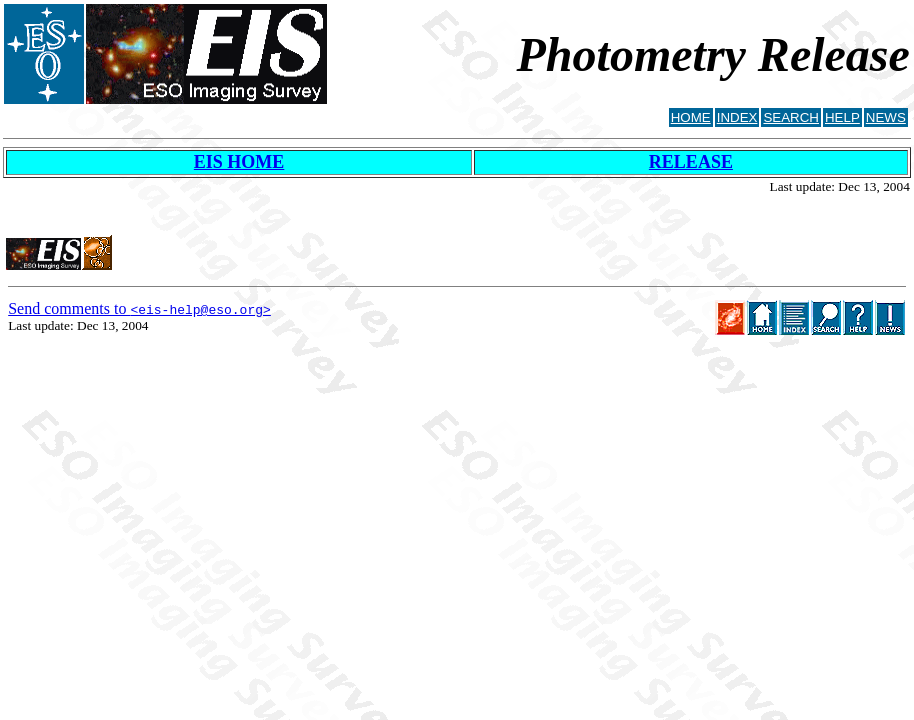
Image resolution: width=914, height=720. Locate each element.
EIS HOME (239, 162)
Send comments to (139, 308)
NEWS (886, 117)
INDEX (737, 117)
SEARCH (791, 117)
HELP (842, 117)
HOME (691, 117)
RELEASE (691, 162)
